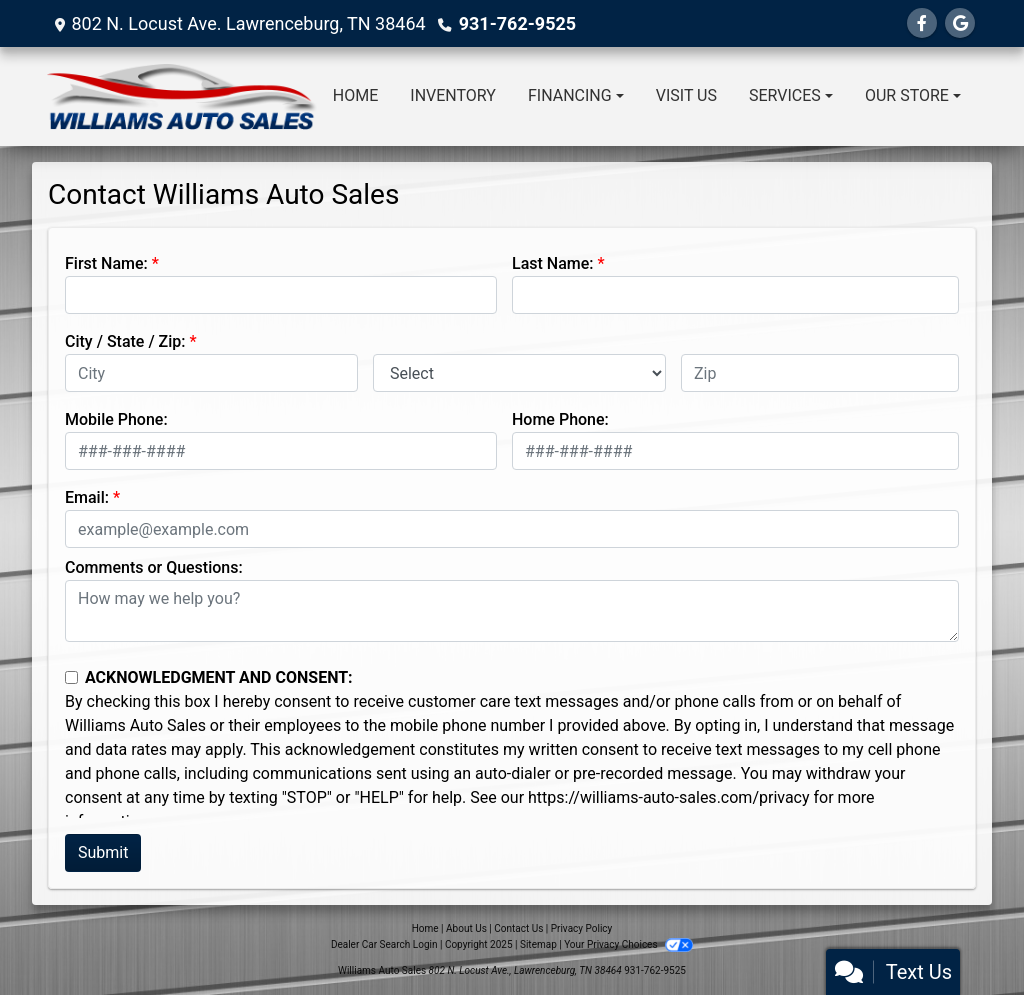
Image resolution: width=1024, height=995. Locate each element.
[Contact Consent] (71, 677)
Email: (87, 497)
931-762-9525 (517, 23)
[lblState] (519, 373)
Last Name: (553, 263)
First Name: (106, 263)
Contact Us (518, 928)
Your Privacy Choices (628, 944)
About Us (466, 928)
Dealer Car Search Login (384, 944)
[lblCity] (211, 373)
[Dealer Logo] (182, 96)
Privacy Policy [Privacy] (582, 928)
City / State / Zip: (125, 341)
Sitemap (538, 944)
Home (425, 928)
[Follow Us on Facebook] (922, 23)
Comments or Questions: (154, 567)
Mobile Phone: (116, 419)
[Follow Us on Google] (960, 23)
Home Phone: (560, 419)
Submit (103, 852)
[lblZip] (820, 373)
